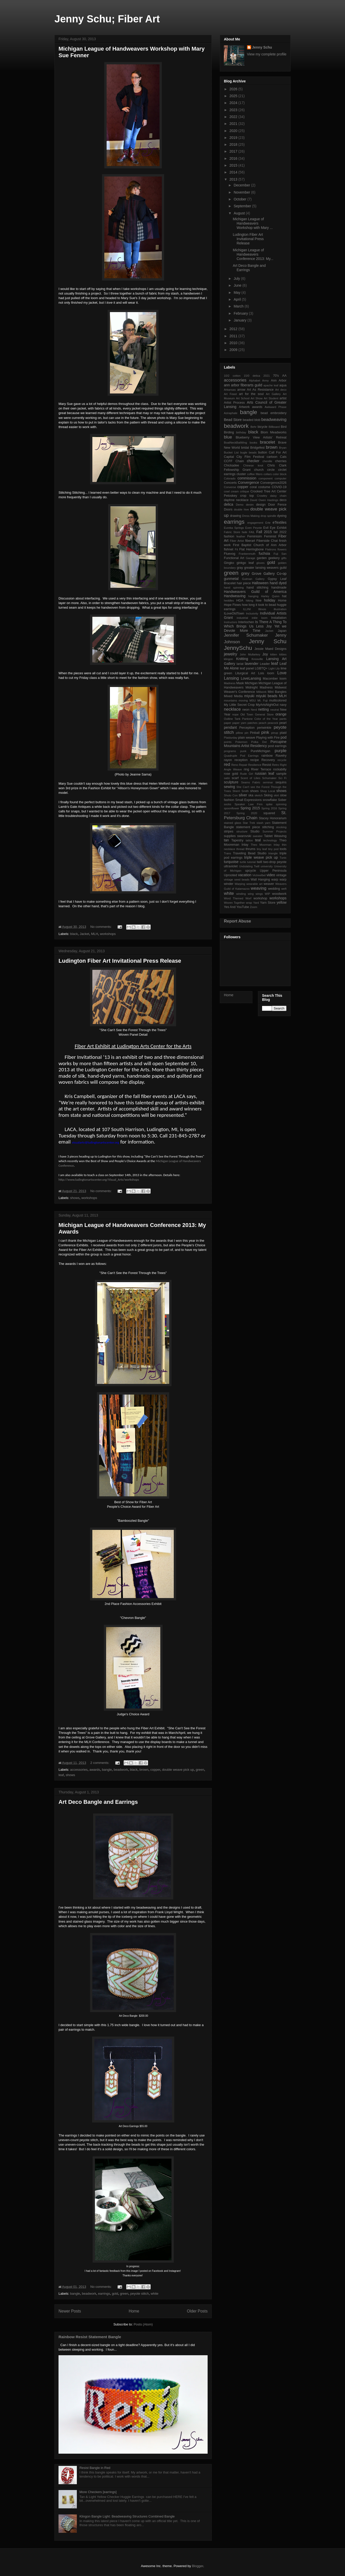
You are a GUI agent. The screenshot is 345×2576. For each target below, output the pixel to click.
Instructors (230, 622)
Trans (227, 853)
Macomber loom (274, 678)
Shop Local (267, 791)
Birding (229, 432)
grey (245, 573)
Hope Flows (232, 605)
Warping (240, 883)
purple (280, 750)
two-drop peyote (274, 862)
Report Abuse (237, 921)
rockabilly (280, 769)
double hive (241, 509)
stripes (228, 831)
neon (245, 709)
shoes (254, 791)
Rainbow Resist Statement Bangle (90, 2337)
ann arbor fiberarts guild (243, 385)
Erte (268, 522)
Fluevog (229, 553)
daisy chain (278, 495)
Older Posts (197, 2311)
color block (279, 474)
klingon (228, 659)
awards (94, 1770)
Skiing (268, 795)
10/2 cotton (232, 375)
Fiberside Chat (267, 541)
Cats (283, 457)
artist (283, 398)
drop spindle (268, 515)
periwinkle (264, 727)
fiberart (250, 541)
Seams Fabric (250, 782)
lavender (251, 664)
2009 (233, 350)
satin (227, 778)
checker (253, 461)
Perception (246, 727)
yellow (281, 902)
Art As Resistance (260, 389)
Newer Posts (70, 2311)
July (237, 278)
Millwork (261, 691)
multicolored (277, 700)
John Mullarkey (250, 654)
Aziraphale (230, 413)
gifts (283, 558)
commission (246, 478)
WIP (267, 893)
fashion (229, 536)
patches (252, 722)
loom (270, 673)
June (238, 285)
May (237, 292)
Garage (250, 558)
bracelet (267, 442)
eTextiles (279, 522)
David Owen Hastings (264, 500)
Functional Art (234, 558)
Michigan (251, 683)
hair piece (244, 583)
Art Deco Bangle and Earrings (98, 1802)
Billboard (274, 426)
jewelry (230, 654)
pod (283, 737)
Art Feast (230, 394)
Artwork (244, 407)
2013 (233, 179)
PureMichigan (260, 751)
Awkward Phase (275, 406)
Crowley (262, 495)
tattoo (249, 840)
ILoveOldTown (234, 613)
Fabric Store (232, 532)
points (228, 741)
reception (241, 760)
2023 (233, 110)
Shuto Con (231, 795)
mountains (230, 700)
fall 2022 (280, 532)
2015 (233, 165)
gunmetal (231, 579)
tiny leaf (262, 849)
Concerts (230, 483)
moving (243, 700)
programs (230, 751)
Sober (282, 800)
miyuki (249, 696)
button (262, 452)
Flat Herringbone (251, 549)
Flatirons (270, 549)
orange (280, 714)
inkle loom (260, 617)
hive (259, 600)
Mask (240, 683)
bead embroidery (273, 413)
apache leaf (270, 385)
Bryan (282, 447)
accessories (79, 1770)
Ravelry (281, 755)
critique (244, 491)
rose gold (231, 773)
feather (240, 536)
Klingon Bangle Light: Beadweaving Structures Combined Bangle (127, 2516)
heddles (229, 600)
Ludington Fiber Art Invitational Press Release (120, 961)
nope (235, 714)
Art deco (280, 389)
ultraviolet (231, 866)
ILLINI (247, 609)
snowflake (270, 800)
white (154, 2293)
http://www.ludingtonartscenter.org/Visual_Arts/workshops (99, 1179)
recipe (254, 760)
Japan (282, 631)
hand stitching (257, 587)
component (265, 478)
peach (262, 722)
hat (284, 596)
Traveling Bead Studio (249, 853)
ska (250, 795)
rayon (228, 760)
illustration (280, 609)
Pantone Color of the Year (260, 718)
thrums (250, 849)
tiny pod (273, 849)
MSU (252, 700)
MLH (94, 934)
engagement (255, 522)
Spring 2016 (269, 808)
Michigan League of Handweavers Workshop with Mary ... (253, 223)
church (259, 470)
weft (283, 888)
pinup (274, 732)
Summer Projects (274, 831)
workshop (260, 898)
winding (241, 893)
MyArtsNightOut (267, 705)
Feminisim (254, 536)
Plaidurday (230, 737)
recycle (282, 760)
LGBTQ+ (261, 668)
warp (274, 879)
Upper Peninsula (273, 870)
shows (75, 1198)
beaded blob (251, 420)
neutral (274, 709)
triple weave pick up (261, 857)
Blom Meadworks (273, 432)
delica (228, 504)
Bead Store (233, 420)
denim (249, 504)
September (243, 206)
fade (244, 532)
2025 (233, 96)
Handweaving (235, 596)
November (242, 192)
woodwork (279, 894)
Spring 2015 (250, 808)
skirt (276, 795)
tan (226, 840)
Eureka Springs (234, 527)
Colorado (229, 478)
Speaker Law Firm (249, 804)
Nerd (254, 709)
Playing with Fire (268, 737)
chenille (267, 461)
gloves (260, 562)
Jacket (84, 934)
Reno (234, 764)
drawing (235, 516)
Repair (243, 764)
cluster (241, 474)
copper (155, 1770)
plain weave (246, 737)
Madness (229, 683)
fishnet (228, 549)
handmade (279, 587)
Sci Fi (282, 778)
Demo (239, 504)
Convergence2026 (273, 483)
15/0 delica (252, 375)
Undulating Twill (249, 866)
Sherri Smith (241, 791)
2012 (233, 329)
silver (243, 795)
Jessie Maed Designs (270, 649)
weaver (269, 884)
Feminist (270, 536)
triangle (273, 853)
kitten (273, 654)
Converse (230, 487)
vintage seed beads (236, 879)
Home (134, 2311)
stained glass (232, 822)
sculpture (231, 782)
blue (228, 437)
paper (227, 722)
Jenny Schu (262, 47)
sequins (281, 782)
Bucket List (231, 452)
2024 (233, 103)
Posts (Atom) (143, 2324)
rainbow (267, 755)
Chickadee (231, 465)
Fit (236, 549)
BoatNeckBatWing (235, 442)
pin (246, 732)
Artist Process (234, 402)
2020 (233, 131)
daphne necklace (236, 500)
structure (242, 831)
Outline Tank (232, 718)
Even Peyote (253, 527)
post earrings (277, 746)
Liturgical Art (245, 673)
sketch (258, 795)
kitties (282, 654)
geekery (274, 558)
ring (246, 769)
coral (253, 487)
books (253, 442)
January (240, 320)
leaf (61, 1775)
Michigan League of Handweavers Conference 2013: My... (253, 254)
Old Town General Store (257, 714)
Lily (278, 668)
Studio (255, 831)
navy (283, 705)
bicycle (263, 427)
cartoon (272, 457)
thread (240, 849)
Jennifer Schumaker (246, 635)
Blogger (197, 2566)
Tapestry (237, 840)
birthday (241, 432)
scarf (235, 778)
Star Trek (249, 822)
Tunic (283, 857)
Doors (228, 509)
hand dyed (278, 583)
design (261, 504)
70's (276, 375)
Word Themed (233, 898)
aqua (282, 385)
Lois (261, 673)
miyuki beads (266, 696)
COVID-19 (279, 487)
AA (284, 375)
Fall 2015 (264, 532)
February (241, 313)
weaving (259, 888)
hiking (249, 600)
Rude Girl (246, 773)
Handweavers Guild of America (255, 592)
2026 (233, 89)
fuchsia (264, 553)
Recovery (268, 760)
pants (283, 718)
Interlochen (246, 622)
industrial (242, 617)
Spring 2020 (246, 813)
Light (271, 668)
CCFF (228, 461)
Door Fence (277, 504)
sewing (229, 787)
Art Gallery (273, 394)
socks (227, 804)
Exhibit (281, 528)
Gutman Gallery (253, 578)
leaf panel (247, 668)
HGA (239, 600)
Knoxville (257, 659)
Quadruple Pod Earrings (241, 755)
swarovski (244, 836)
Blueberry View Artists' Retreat (261, 437)
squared (269, 813)
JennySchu (238, 648)
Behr (254, 426)
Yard (256, 902)
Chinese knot (253, 465)
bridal (245, 447)
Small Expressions (248, 800)
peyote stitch (139, 2293)
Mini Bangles (277, 692)
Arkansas (230, 389)
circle (271, 470)
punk (243, 751)
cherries (280, 461)
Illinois (262, 609)
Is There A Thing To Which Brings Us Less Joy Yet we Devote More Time (255, 626)
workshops (108, 934)
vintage (281, 875)
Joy (265, 654)
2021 (233, 124)
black (74, 934)
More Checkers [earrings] (98, 2492)
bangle (107, 1770)
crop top (247, 495)
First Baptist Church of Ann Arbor (260, 545)
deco (283, 500)
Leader (265, 664)
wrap (249, 902)
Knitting (242, 659)
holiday (269, 600)
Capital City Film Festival (244, 457)
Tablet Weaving (275, 836)
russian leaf (264, 773)
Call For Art (277, 452)
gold (115, 2293)
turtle (243, 861)
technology (270, 840)
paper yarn (239, 722)
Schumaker (269, 778)
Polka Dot (259, 741)
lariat (240, 664)
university (267, 866)
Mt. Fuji (262, 700)
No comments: (101, 927)
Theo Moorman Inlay (265, 844)
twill (259, 862)
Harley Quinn (270, 596)
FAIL (252, 532)
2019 (233, 138)
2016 (233, 158)
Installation (278, 618)
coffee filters (255, 474)
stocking (281, 827)
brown (143, 1770)
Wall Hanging (260, 879)
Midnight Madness (259, 687)
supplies (230, 836)
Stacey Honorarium (272, 818)
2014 (233, 172)
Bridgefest (257, 447)
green (200, 1770)
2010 (233, 343)
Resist (266, 765)
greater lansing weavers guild (265, 567)
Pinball (255, 733)
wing (251, 893)
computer (280, 478)
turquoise (231, 862)
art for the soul (251, 394)
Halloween (260, 583)
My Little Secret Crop (239, 705)
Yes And (230, 907)
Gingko (229, 563)
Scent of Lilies (251, 778)
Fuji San (280, 553)
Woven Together (234, 902)
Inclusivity (252, 613)
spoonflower (231, 808)
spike (269, 804)
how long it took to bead (259, 605)
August (240, 213)
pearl (282, 723)
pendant (230, 727)
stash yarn (263, 822)
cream (235, 491)
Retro (275, 764)
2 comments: (100, 1763)
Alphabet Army (259, 380)
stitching (268, 827)
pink (265, 732)
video (271, 875)
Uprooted (230, 875)
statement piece (248, 827)
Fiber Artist (237, 540)
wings (259, 893)
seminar (268, 782)
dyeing (281, 516)
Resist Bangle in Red (94, 2468)
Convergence (248, 482)
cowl (226, 491)
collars (268, 474)
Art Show (257, 398)
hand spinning (234, 587)
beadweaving (273, 419)
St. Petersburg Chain (255, 815)
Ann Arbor (278, 380)
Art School (243, 398)
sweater (258, 836)
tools (283, 849)
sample (281, 773)
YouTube (242, 907)
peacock (273, 722)
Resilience (255, 764)
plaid (283, 733)
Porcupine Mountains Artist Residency (255, 744)
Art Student (271, 398)
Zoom (253, 907)
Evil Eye (269, 528)
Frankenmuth (247, 553)
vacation (244, 875)
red (227, 764)
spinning (281, 804)
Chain (240, 461)
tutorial (251, 861)
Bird (283, 427)
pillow (239, 732)
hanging (253, 596)
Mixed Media (233, 696)
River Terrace (261, 769)
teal (258, 840)
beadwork (121, 1770)
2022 (233, 117)
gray (240, 567)
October (240, 199)
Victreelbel (259, 875)
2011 (233, 336)
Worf (248, 898)
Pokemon (241, 741)
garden (262, 558)
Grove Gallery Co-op (269, 574)
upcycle (250, 870)
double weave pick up (178, 1770)
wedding (274, 888)
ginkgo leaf (245, 563)
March (239, 306)
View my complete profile (266, 54)
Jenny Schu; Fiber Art (107, 18)
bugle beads (248, 452)
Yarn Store (267, 902)
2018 (233, 144)
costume (264, 487)
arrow (241, 389)
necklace (232, 709)
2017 (233, 151)
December (242, 185)
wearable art (254, 883)
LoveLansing (251, 678)
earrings (104, 2293)
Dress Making (251, 515)
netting (263, 709)
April (238, 299)
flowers (282, 549)
